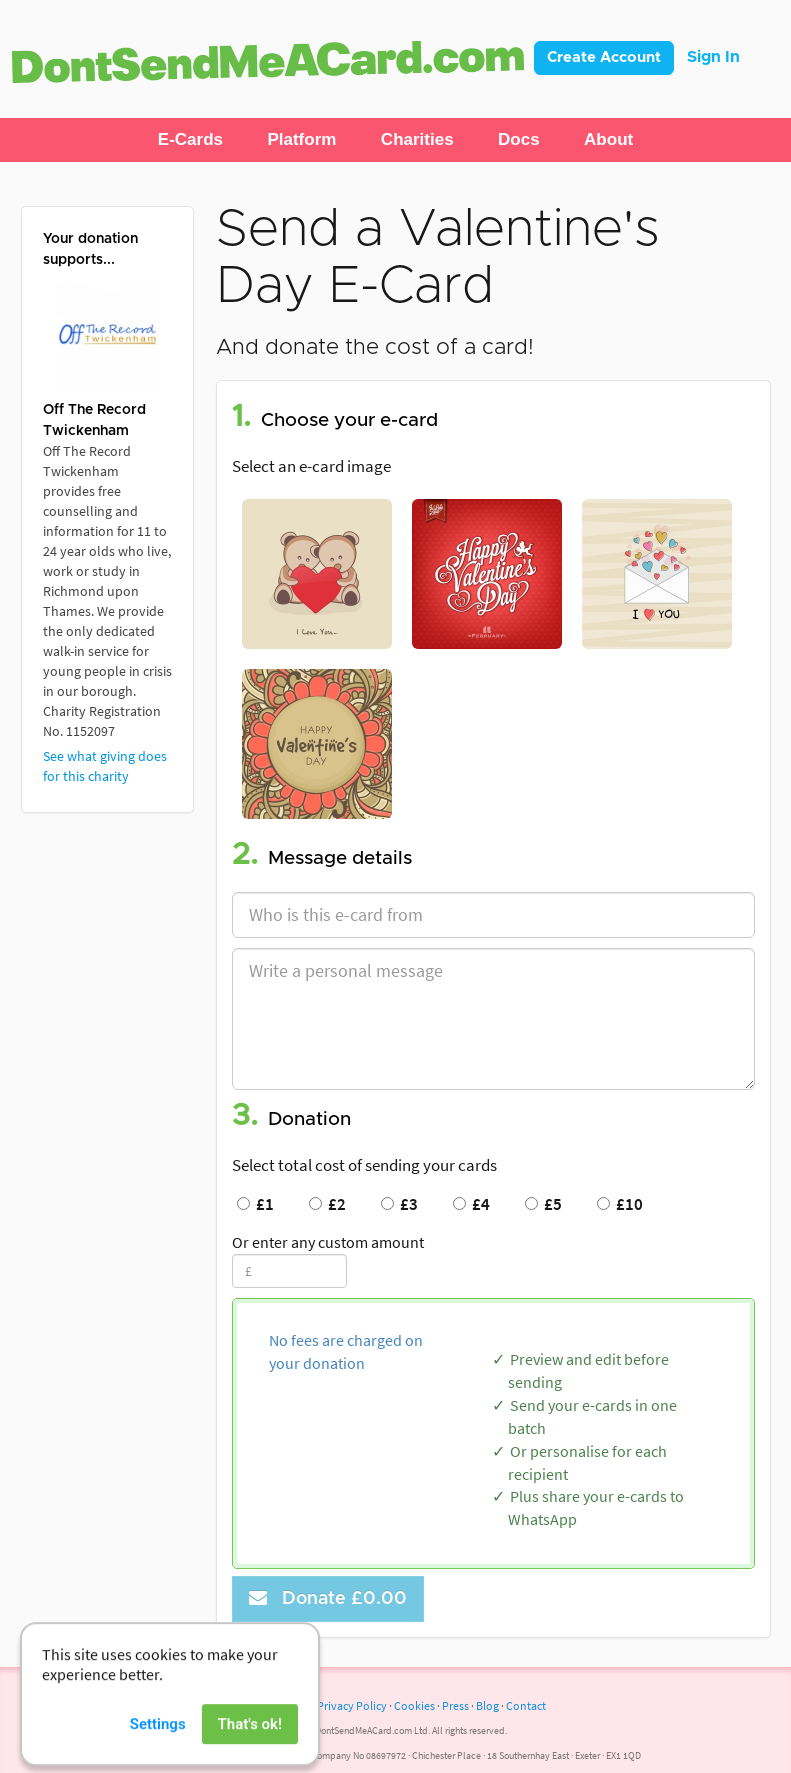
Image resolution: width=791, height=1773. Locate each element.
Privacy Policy (352, 1705)
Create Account (604, 57)
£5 (543, 1204)
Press (455, 1705)
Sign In (713, 57)
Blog (487, 1705)
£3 (399, 1204)
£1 (255, 1204)
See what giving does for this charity (105, 766)
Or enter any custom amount (328, 1242)
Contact (526, 1705)
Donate (328, 1598)
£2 (327, 1204)
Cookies (414, 1705)
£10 (620, 1204)
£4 (471, 1204)
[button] (190, 140)
